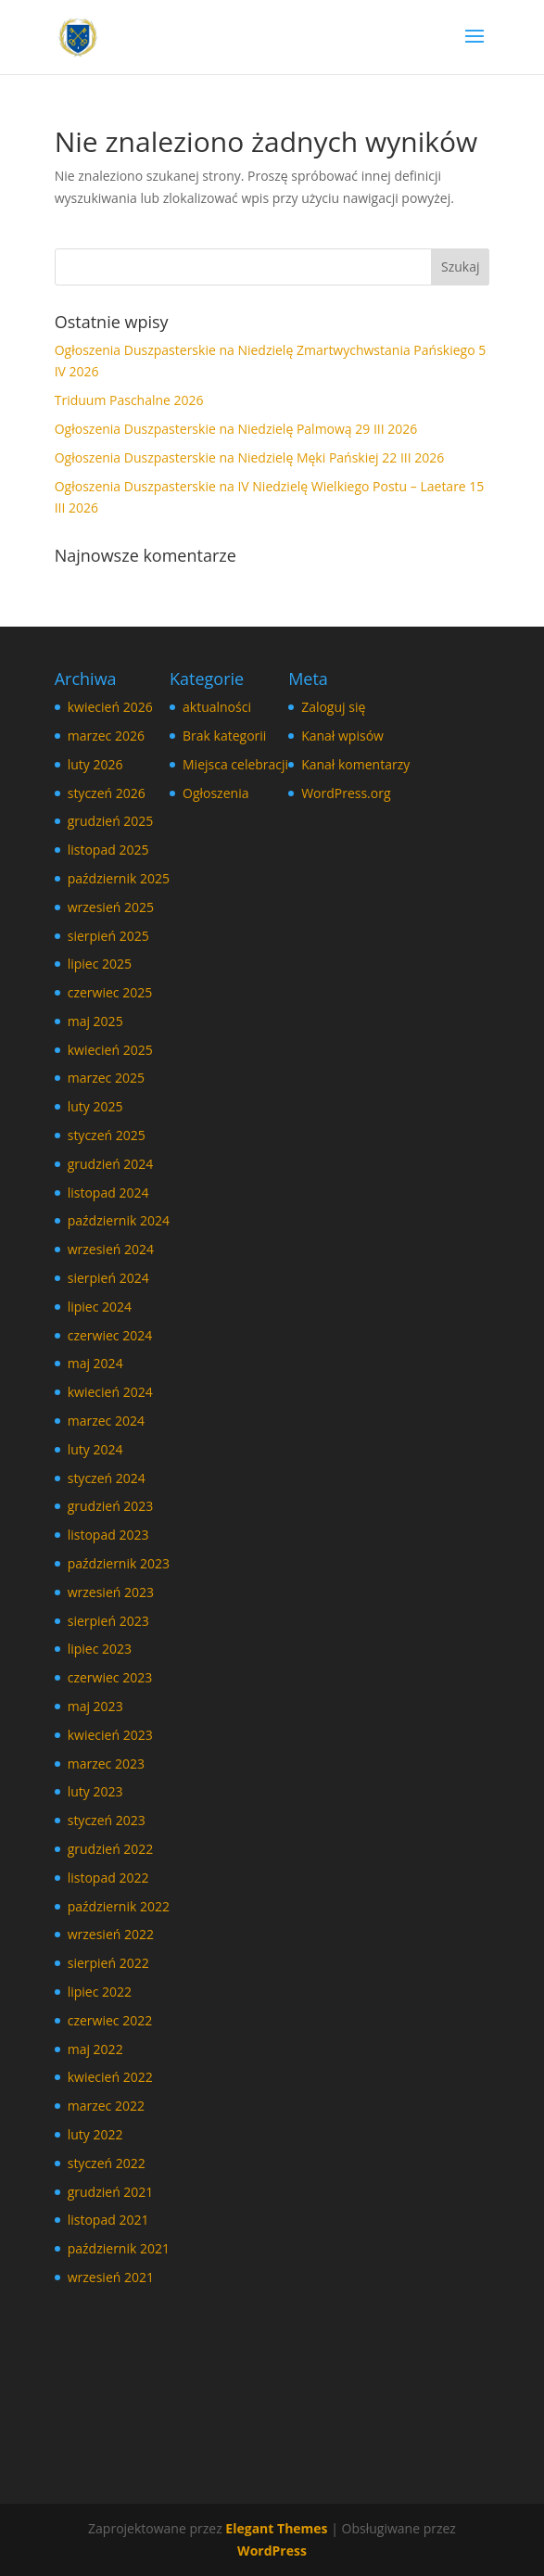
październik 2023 (119, 1563)
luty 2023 (95, 1791)
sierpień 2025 (108, 936)
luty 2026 (95, 764)
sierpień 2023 (108, 1621)
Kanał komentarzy (355, 764)
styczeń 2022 (106, 2163)
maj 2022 (95, 2049)
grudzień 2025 (111, 821)
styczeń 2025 (106, 1135)
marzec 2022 (106, 2105)
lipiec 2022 (100, 1991)
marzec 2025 (106, 1077)
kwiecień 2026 (110, 707)
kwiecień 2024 (110, 1392)
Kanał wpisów (342, 735)
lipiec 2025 (100, 963)
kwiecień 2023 (110, 1735)
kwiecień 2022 (110, 2077)
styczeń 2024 (106, 1478)
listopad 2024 (108, 1192)
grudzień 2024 (111, 1164)
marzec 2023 (106, 1763)
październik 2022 (119, 1906)
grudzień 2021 (111, 2192)
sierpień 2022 (108, 1963)
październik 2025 (119, 878)
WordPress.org (345, 793)
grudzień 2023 (111, 1506)
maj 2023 (95, 1706)
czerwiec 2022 (110, 2020)
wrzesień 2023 (111, 1592)
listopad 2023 (108, 1534)
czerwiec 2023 (110, 1677)
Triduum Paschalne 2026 (129, 400)
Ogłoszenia (215, 793)
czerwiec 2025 (110, 992)
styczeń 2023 (106, 1820)
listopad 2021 (108, 2219)
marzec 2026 (106, 735)
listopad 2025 (108, 849)
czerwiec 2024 (110, 1335)
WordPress (272, 2550)
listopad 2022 (108, 1877)
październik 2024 (119, 1220)
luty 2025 (95, 1106)
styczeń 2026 (106, 793)
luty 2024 (95, 1449)
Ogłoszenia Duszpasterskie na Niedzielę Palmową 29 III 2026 (236, 429)
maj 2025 (95, 1021)
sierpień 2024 (108, 1278)
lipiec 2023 (100, 1648)
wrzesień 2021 (111, 2277)
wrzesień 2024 (111, 1249)
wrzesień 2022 (111, 1934)
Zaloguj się (333, 707)
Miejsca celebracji (235, 764)
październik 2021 (119, 2248)
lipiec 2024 (100, 1306)
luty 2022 (95, 2134)
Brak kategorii (224, 735)
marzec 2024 (106, 1420)
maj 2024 (95, 1363)
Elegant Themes (276, 2528)
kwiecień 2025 (110, 1050)
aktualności (217, 707)
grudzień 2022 (111, 1849)
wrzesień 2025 (111, 907)
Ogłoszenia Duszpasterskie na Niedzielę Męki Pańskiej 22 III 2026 (250, 457)
